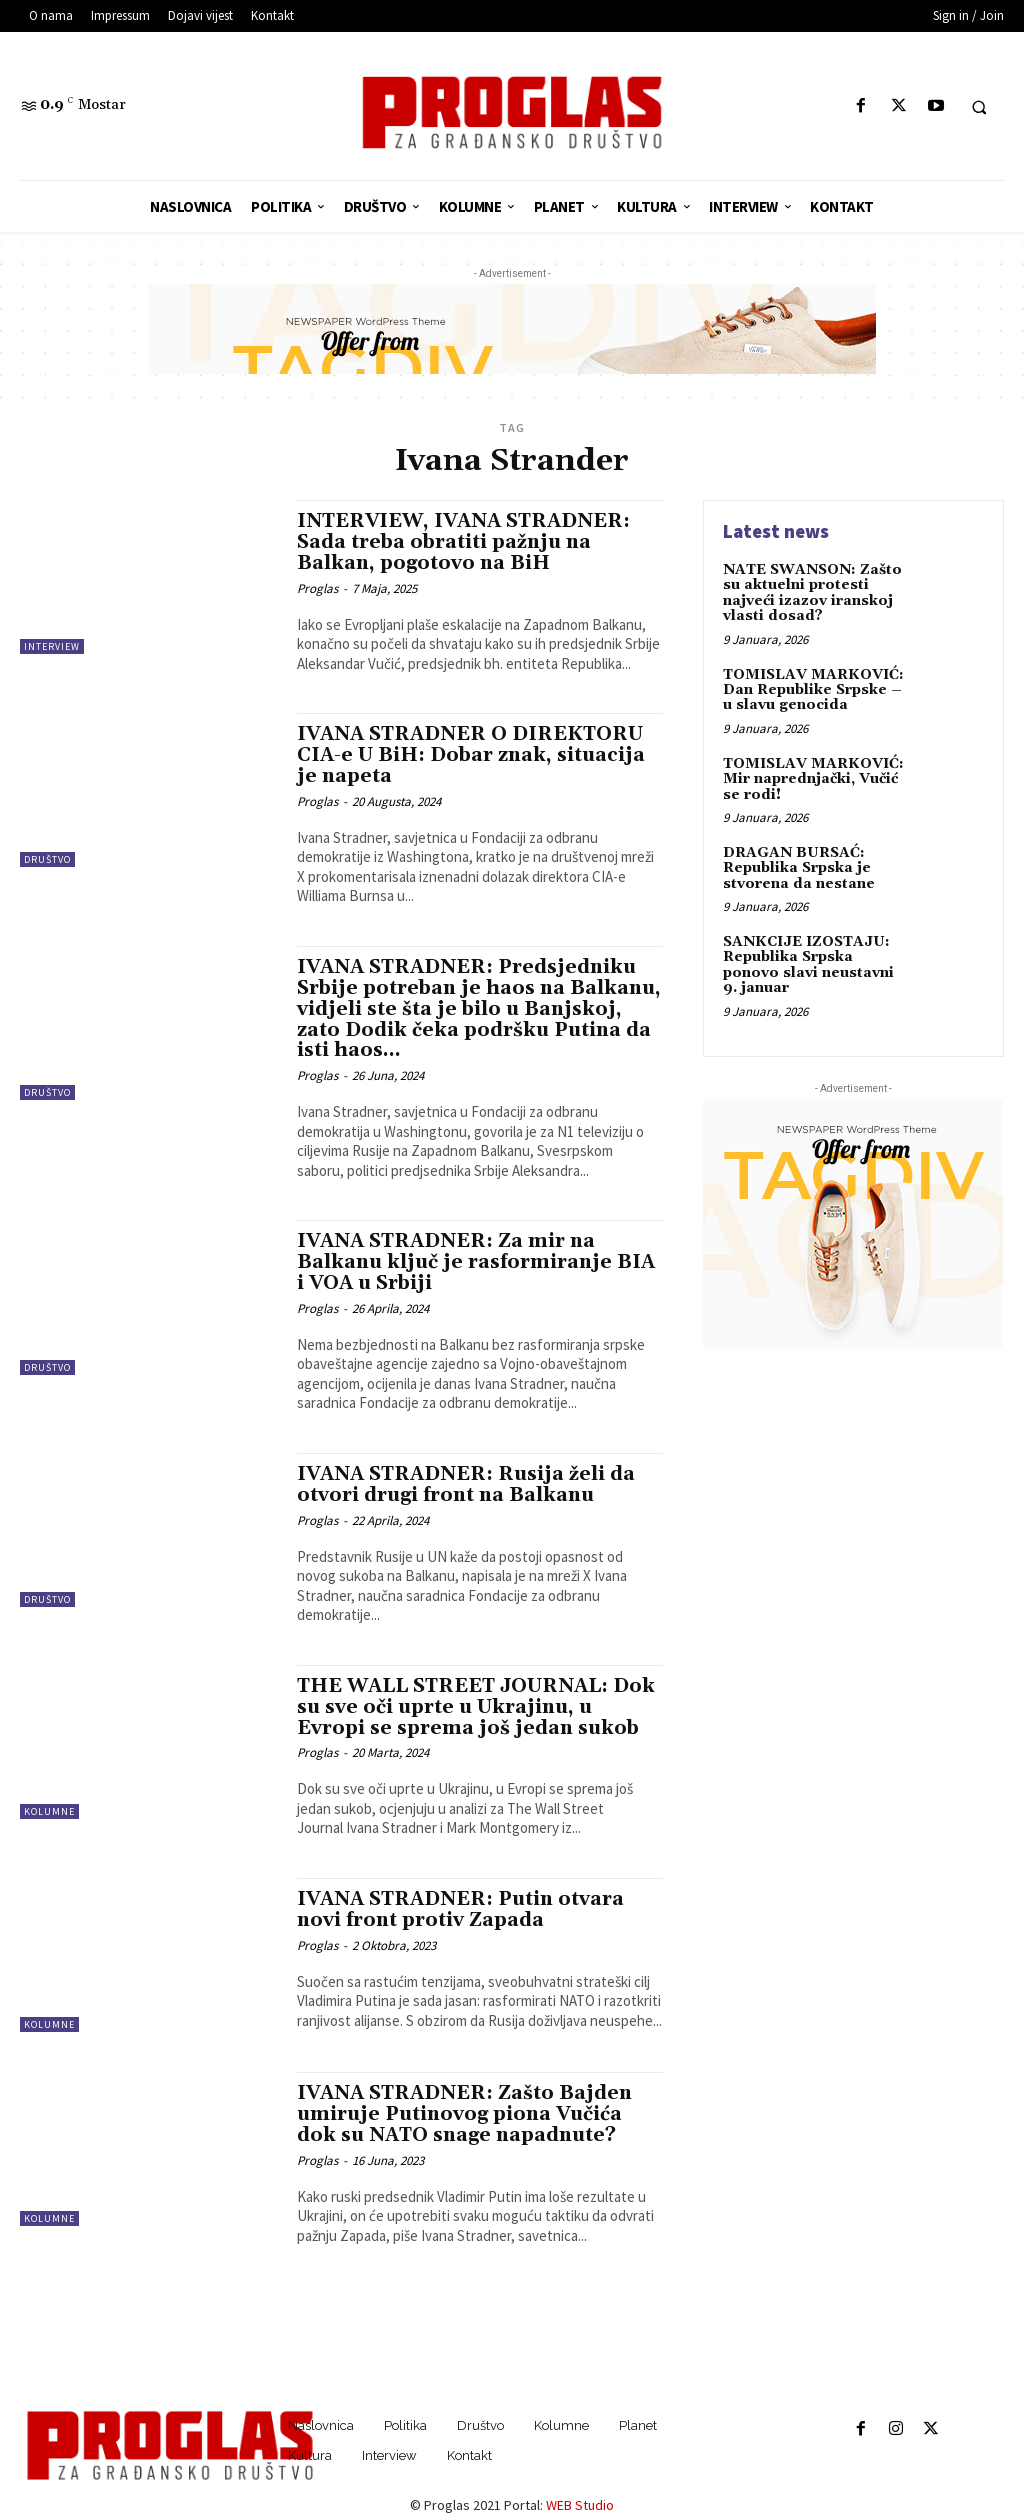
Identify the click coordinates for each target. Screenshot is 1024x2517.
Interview (52, 646)
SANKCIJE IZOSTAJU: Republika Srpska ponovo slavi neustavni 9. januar (808, 965)
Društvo (47, 859)
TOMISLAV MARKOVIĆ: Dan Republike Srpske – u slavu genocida (813, 690)
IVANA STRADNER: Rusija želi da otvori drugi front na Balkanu (466, 1484)
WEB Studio (580, 2505)
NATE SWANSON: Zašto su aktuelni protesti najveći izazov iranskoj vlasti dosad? (812, 593)
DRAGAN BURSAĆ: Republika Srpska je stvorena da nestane (799, 868)
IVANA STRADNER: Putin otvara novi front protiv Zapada (460, 1909)
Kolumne (49, 1811)
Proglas (317, 588)
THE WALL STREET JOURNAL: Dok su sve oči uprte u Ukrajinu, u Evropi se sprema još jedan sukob (476, 1707)
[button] (979, 107)
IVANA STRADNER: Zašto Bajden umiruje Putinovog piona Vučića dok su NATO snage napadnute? (464, 2114)
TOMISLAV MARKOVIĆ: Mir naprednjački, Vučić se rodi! (813, 779)
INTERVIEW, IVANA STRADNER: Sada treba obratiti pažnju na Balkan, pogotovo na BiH (463, 542)
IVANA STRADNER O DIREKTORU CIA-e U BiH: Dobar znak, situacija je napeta (471, 755)
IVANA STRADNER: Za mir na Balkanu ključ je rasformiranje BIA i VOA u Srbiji (476, 1262)
